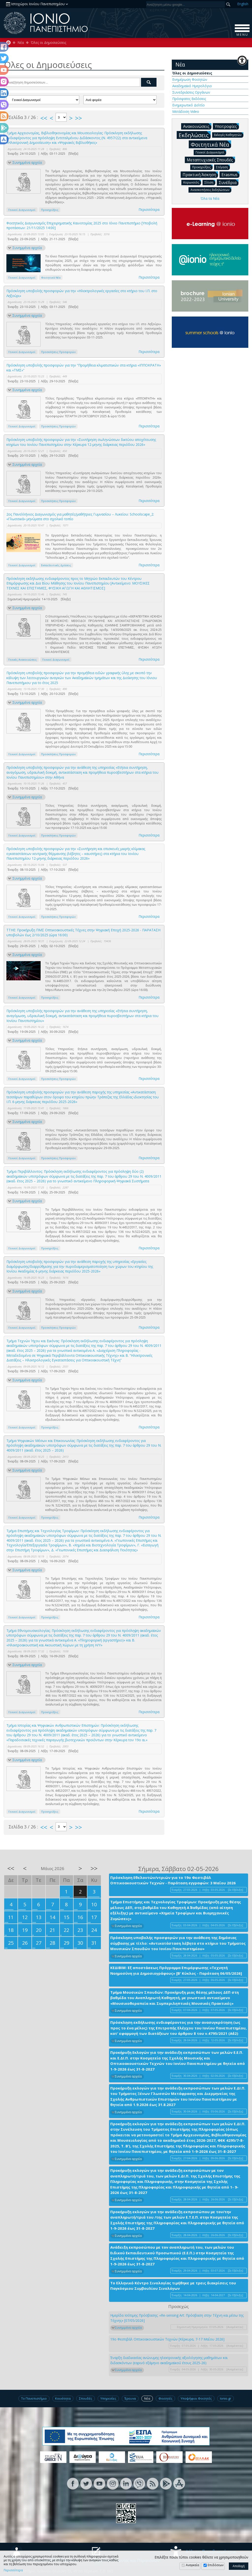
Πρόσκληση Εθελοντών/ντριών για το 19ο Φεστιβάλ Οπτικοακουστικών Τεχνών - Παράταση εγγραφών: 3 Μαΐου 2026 (173, 1880)
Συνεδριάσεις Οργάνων (191, 92)
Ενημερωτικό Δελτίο (188, 105)
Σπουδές (85, 2398)
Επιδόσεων (215, 2565)
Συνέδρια (228, 182)
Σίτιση (210, 182)
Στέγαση (223, 167)
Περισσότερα (149, 209)
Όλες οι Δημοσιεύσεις (48, 42)
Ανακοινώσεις (197, 126)
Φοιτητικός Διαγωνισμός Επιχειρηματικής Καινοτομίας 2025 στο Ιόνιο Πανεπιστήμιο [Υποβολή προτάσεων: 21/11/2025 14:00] (81, 225)
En (242, 3)
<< (43, 118)
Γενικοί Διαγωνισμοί (21, 210)
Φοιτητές (165, 2398)
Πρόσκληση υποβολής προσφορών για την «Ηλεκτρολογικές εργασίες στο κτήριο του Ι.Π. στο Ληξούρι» (81, 293)
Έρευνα (130, 2398)
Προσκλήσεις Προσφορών (58, 352)
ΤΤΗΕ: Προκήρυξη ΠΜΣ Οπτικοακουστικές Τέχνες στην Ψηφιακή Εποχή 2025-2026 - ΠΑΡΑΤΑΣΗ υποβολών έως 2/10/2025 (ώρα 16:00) (83, 932)
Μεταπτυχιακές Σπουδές (211, 160)
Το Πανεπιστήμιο (34, 2398)
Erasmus (230, 174)
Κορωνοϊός (192, 182)
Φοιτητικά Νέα (51, 277)
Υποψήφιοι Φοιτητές (196, 2398)
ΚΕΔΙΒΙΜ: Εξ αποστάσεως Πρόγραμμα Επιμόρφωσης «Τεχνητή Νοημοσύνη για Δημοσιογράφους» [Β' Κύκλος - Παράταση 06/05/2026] (176, 1970)
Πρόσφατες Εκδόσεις (189, 98)
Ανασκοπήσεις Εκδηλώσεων (210, 189)
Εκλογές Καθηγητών (228, 134)
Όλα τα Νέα (210, 198)
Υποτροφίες (227, 126)
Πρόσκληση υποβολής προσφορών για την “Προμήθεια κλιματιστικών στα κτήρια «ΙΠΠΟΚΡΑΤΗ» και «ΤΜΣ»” (83, 367)
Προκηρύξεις (49, 210)
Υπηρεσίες (108, 2398)
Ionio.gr (225, 2398)
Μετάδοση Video (185, 111)
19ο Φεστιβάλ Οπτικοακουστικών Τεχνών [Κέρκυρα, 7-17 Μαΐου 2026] (167, 2339)
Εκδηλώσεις (195, 135)
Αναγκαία (192, 2565)
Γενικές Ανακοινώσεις (22, 659)
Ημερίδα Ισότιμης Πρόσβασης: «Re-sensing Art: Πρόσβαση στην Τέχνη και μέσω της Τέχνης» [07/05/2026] (177, 2318)
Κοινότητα (63, 2398)
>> (78, 118)
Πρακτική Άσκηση (200, 174)
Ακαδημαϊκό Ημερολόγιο (192, 86)
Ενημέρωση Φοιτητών (189, 79)
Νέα (20, 42)
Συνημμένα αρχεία (27, 162)
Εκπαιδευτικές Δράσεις (56, 565)
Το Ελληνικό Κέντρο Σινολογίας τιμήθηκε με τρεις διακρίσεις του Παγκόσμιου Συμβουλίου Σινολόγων (173, 2285)
